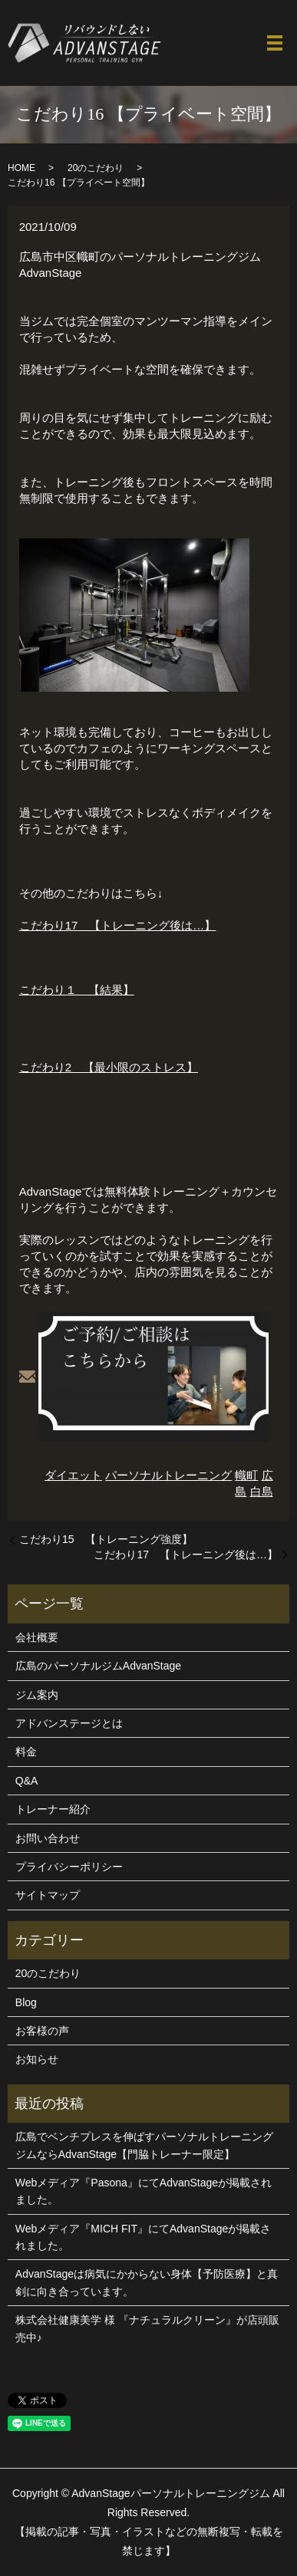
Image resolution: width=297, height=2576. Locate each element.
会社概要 (36, 1637)
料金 (26, 1751)
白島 (261, 1491)
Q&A (26, 1781)
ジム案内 (36, 1695)
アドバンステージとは (69, 1723)
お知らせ (36, 2059)
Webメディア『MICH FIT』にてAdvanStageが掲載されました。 (143, 2237)
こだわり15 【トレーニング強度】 (106, 1539)
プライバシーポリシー (69, 1866)
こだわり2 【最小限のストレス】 (108, 1067)
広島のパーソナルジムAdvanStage (98, 1666)
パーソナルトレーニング (168, 1475)
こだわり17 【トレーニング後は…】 (117, 925)
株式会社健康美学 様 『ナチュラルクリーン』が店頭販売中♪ (147, 2328)
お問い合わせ (47, 1838)
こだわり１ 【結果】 (76, 989)
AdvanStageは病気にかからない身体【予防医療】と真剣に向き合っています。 (146, 2282)
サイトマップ (47, 1895)
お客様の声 (42, 2031)
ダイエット (73, 1475)
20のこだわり (96, 168)
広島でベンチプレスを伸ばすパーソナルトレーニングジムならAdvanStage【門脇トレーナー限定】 (144, 2145)
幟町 (246, 1475)
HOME (21, 168)
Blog (26, 2002)
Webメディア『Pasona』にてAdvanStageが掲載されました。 (143, 2191)
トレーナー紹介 (53, 1809)
